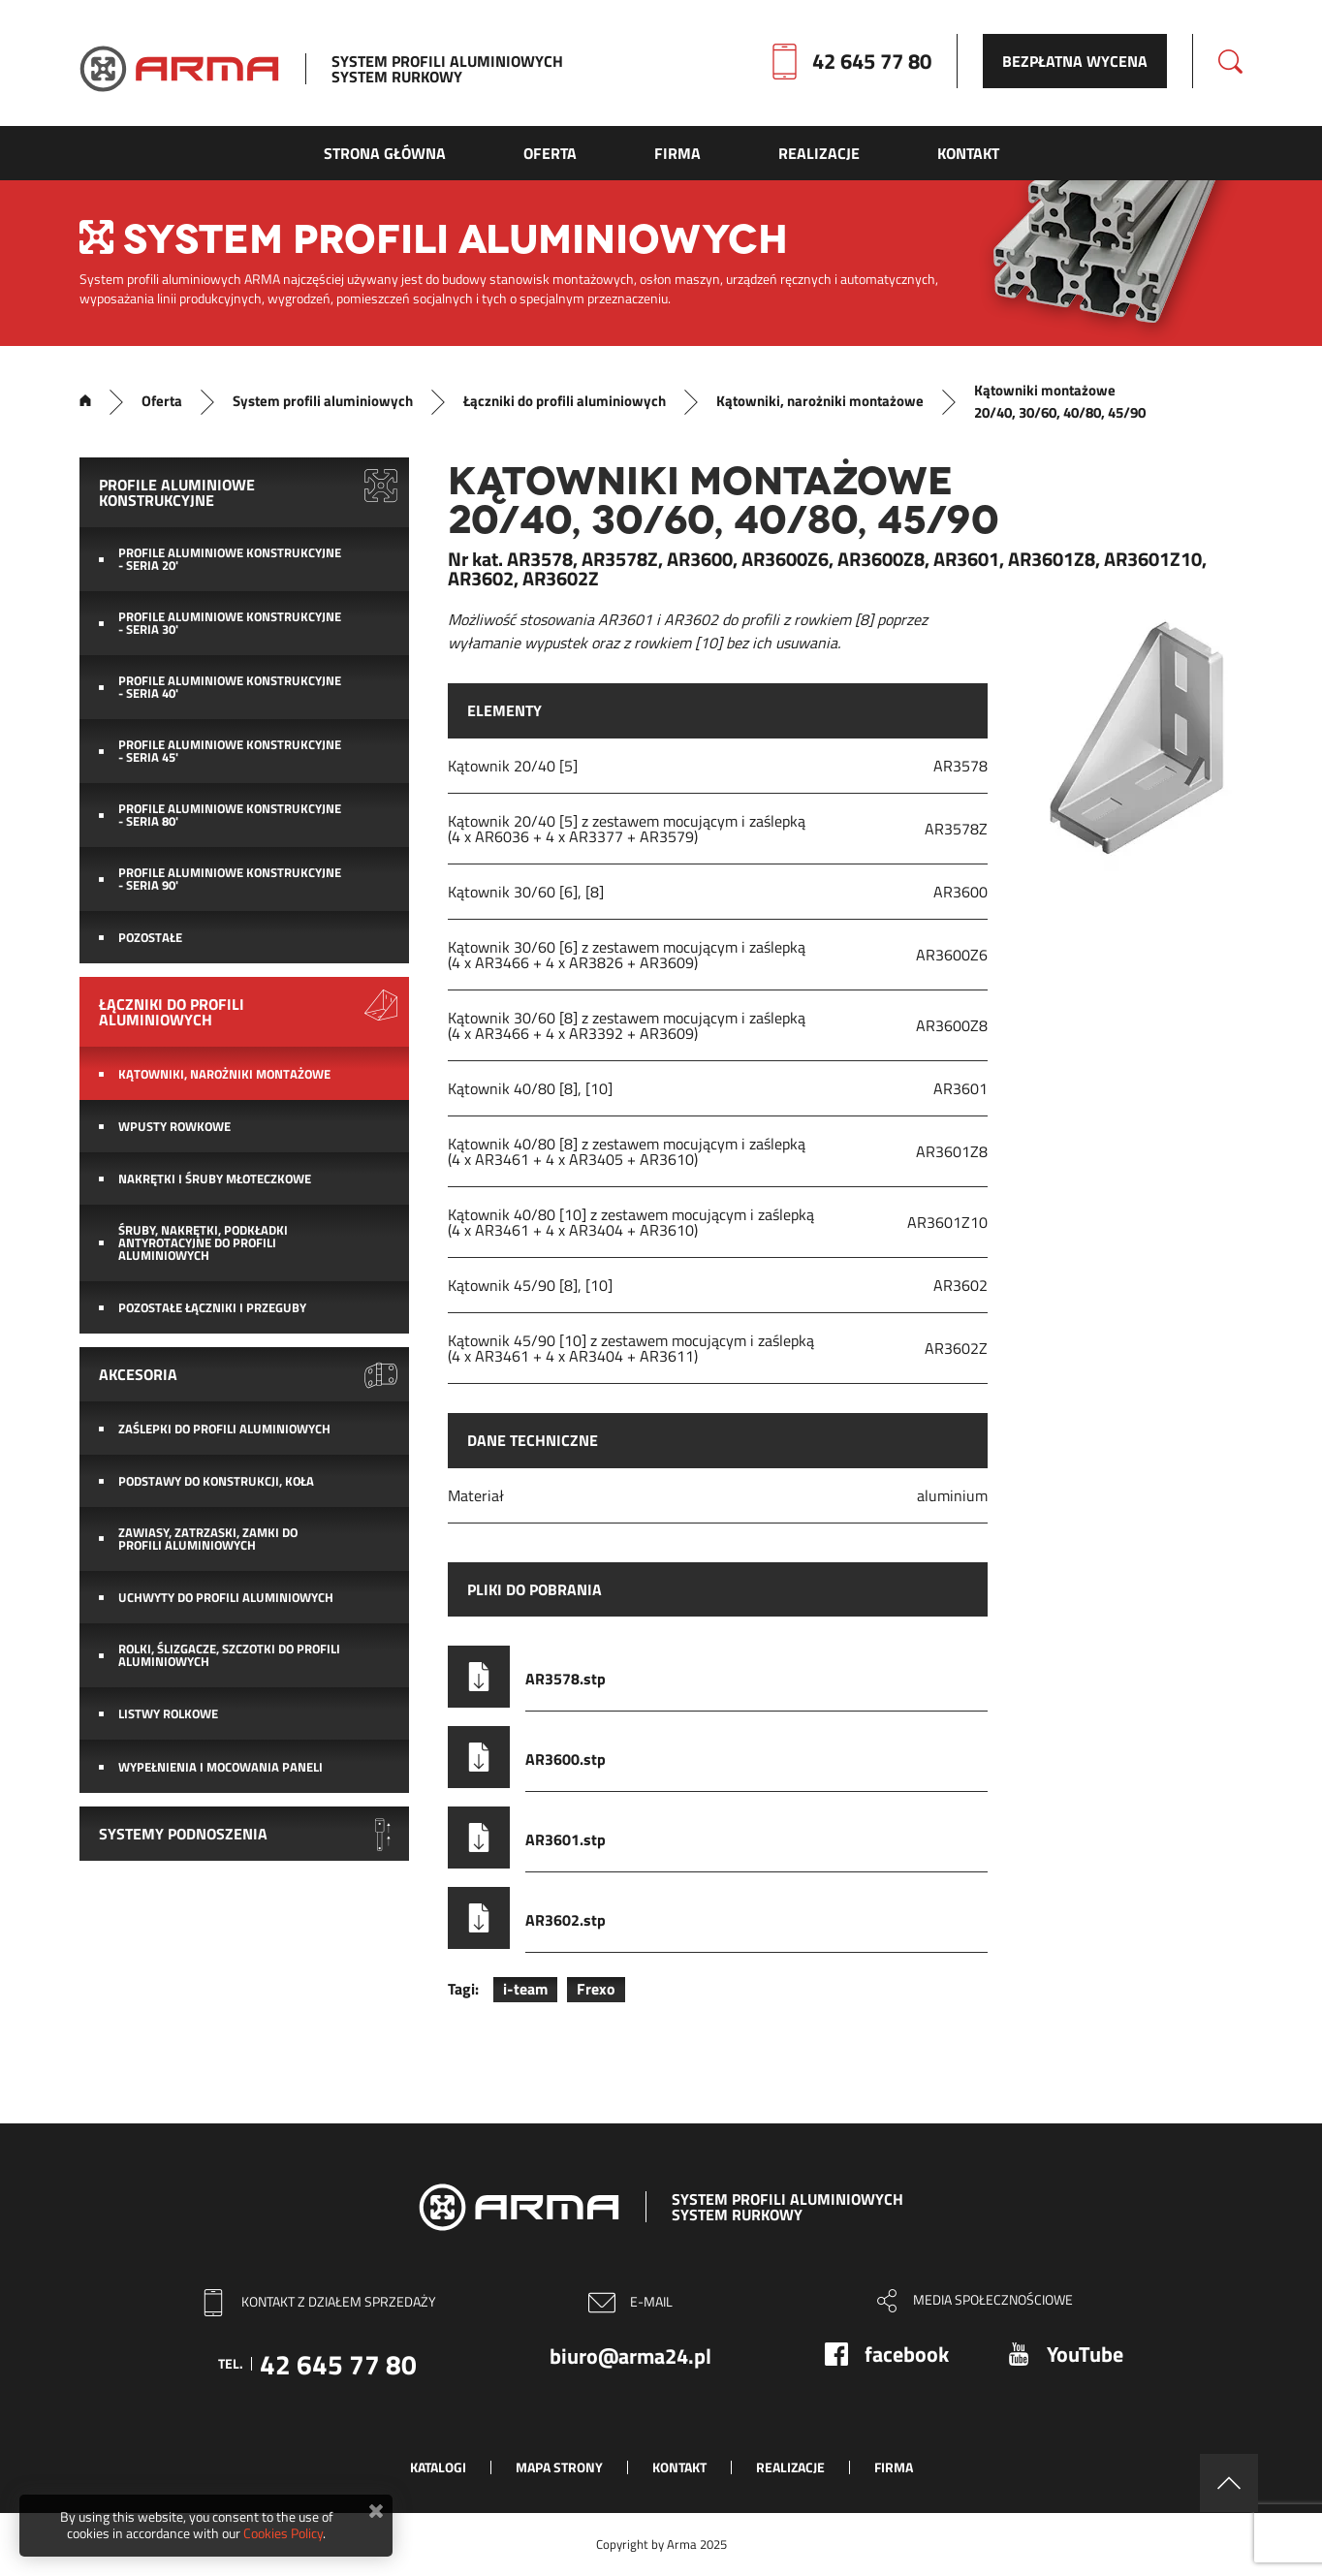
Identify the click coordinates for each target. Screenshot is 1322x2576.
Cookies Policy (283, 2533)
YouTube (1085, 2354)
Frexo (596, 1988)
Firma (893, 2467)
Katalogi (438, 2467)
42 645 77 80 (871, 61)
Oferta (162, 401)
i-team (525, 1988)
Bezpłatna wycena (1075, 61)
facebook (907, 2354)
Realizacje (790, 2467)
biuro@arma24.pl (630, 2356)
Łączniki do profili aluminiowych (564, 401)
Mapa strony (559, 2467)
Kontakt (679, 2467)
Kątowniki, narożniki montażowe (820, 401)
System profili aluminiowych (323, 401)
